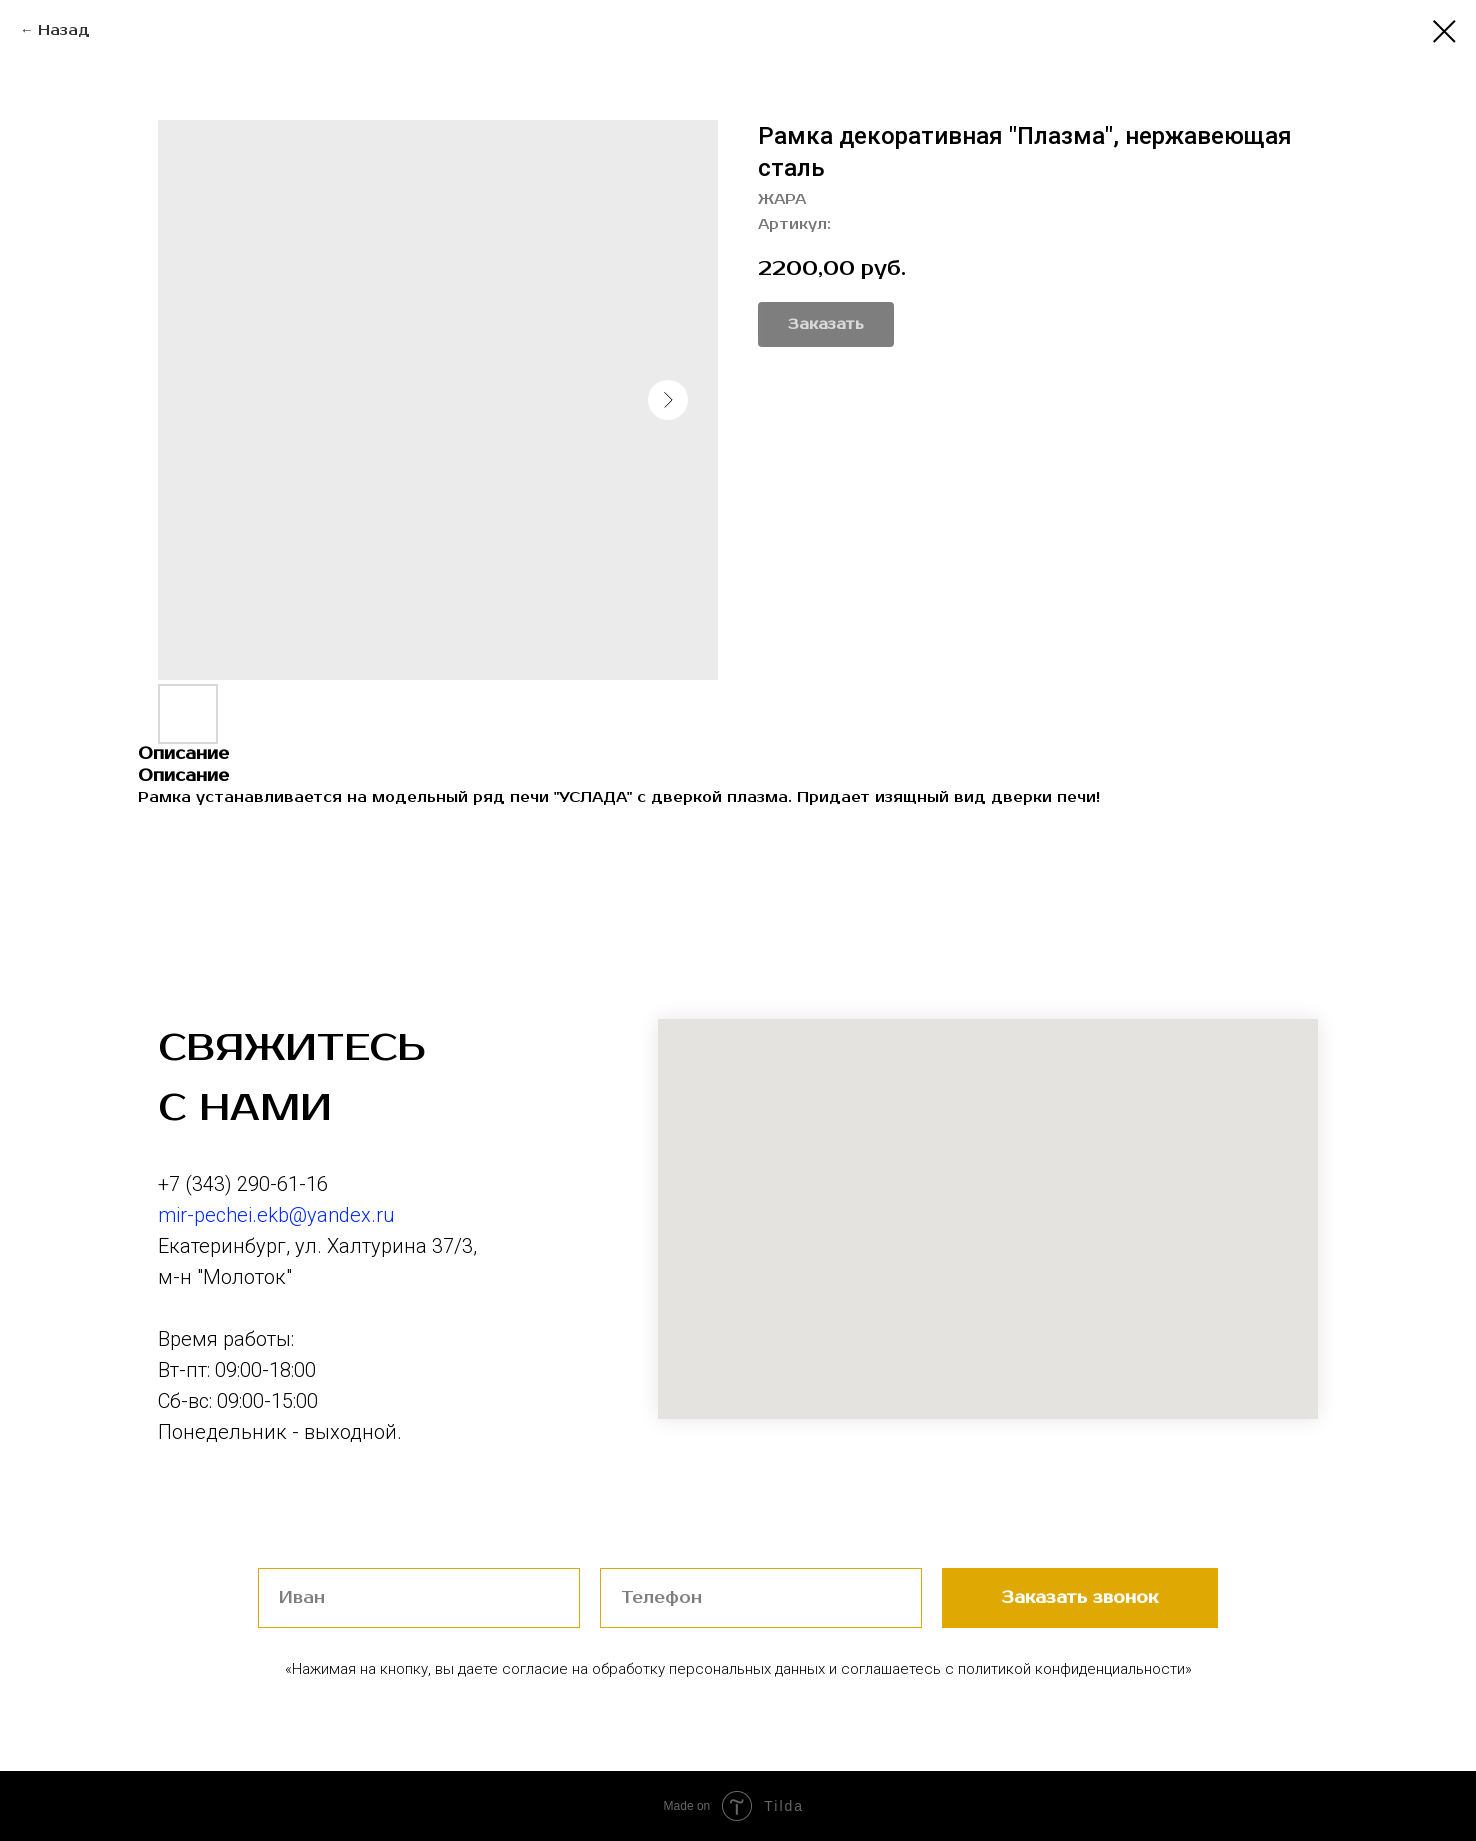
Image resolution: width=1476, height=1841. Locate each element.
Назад (64, 30)
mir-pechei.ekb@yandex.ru (276, 1215)
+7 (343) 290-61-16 (243, 1184)
